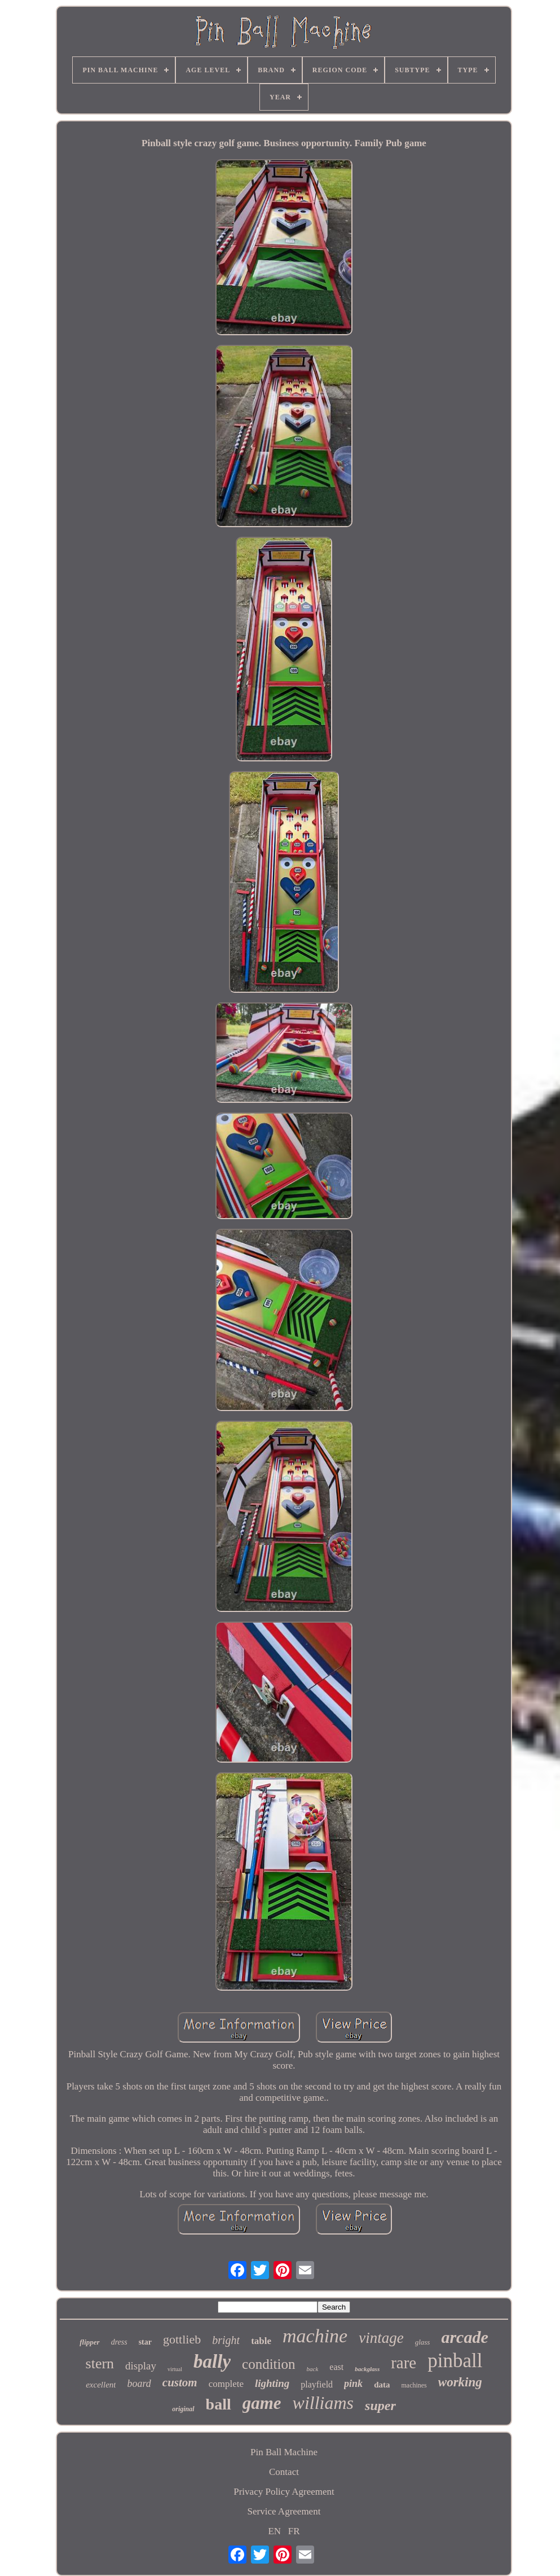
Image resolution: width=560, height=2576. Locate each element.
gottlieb (182, 2339)
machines (413, 2385)
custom (179, 2382)
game (261, 2403)
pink (353, 2383)
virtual (174, 2369)
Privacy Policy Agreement (283, 2491)
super (380, 2405)
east (336, 2367)
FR (294, 2531)
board (139, 2383)
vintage (381, 2337)
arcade (464, 2337)
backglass (367, 2368)
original (183, 2409)
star (145, 2342)
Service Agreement (284, 2511)
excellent (101, 2384)
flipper (89, 2342)
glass (422, 2342)
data (382, 2384)
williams (323, 2403)
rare (403, 2363)
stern (100, 2363)
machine (315, 2335)
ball (218, 2404)
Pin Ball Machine (284, 2452)
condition (268, 2364)
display (140, 2366)
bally (212, 2361)
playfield (317, 2384)
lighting (272, 2383)
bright (226, 2340)
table (261, 2341)
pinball (454, 2361)
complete (226, 2383)
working (460, 2382)
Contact (284, 2472)
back (313, 2368)
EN (274, 2531)
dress (119, 2342)
